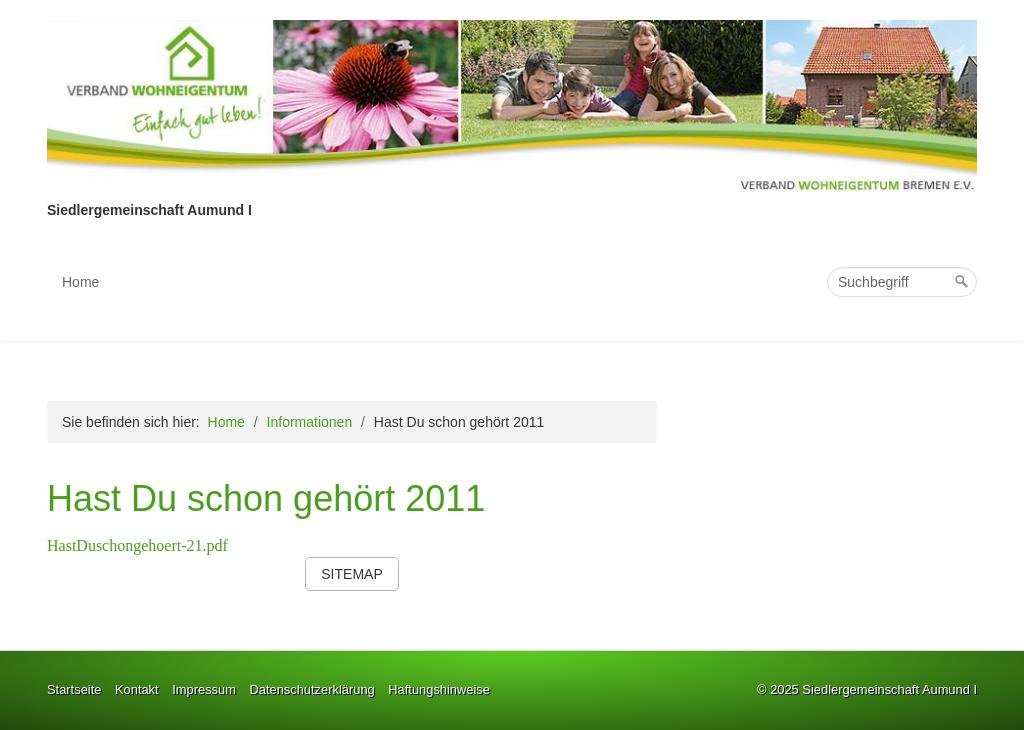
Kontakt (137, 689)
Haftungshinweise (439, 689)
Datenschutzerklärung (311, 689)
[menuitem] (81, 282)
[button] (351, 574)
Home (80, 282)
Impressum (204, 689)
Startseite (74, 689)
